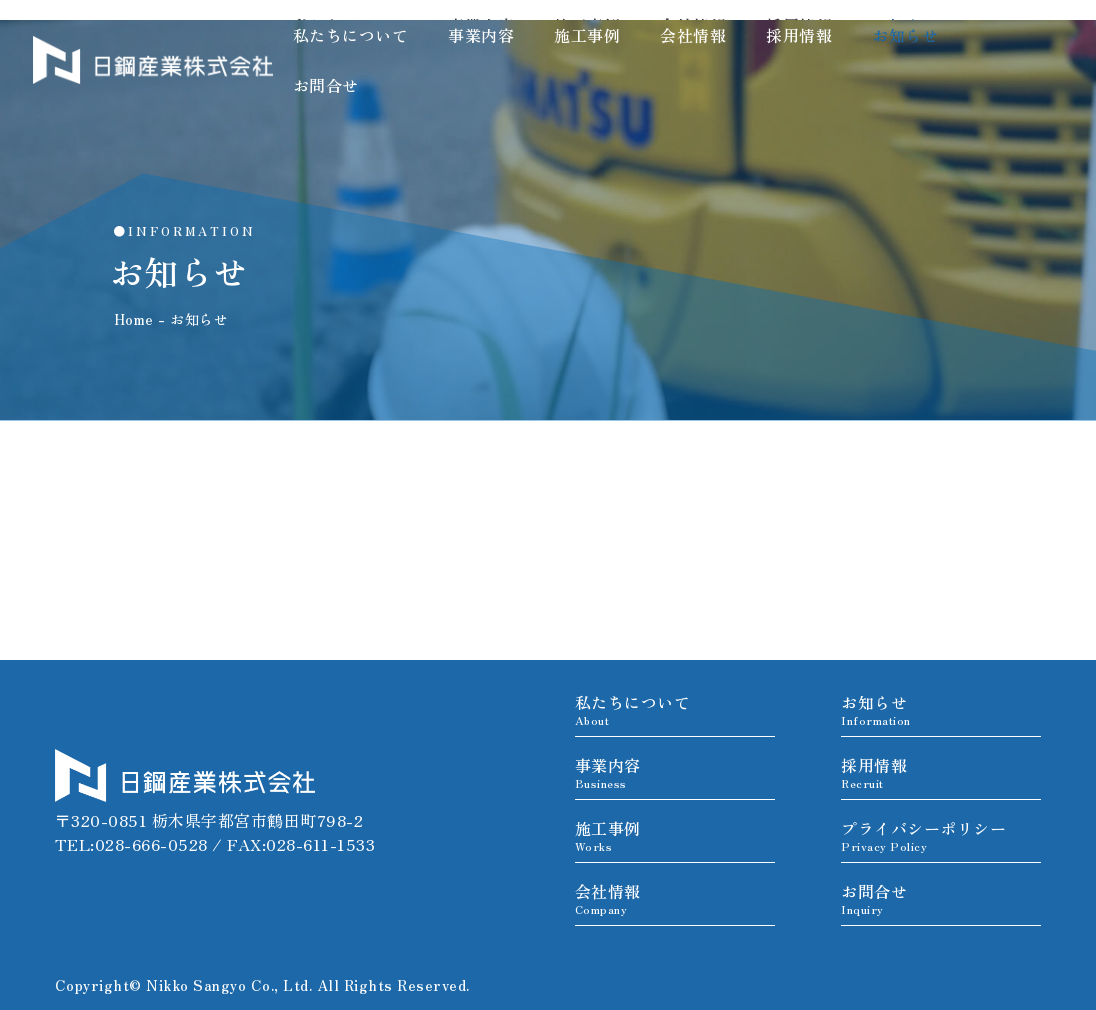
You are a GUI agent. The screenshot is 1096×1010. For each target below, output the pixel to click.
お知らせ (905, 35)
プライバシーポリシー (923, 835)
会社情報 (693, 35)
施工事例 (587, 35)
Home (134, 319)
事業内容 (481, 35)
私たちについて (351, 35)
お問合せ (326, 85)
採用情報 (799, 35)
